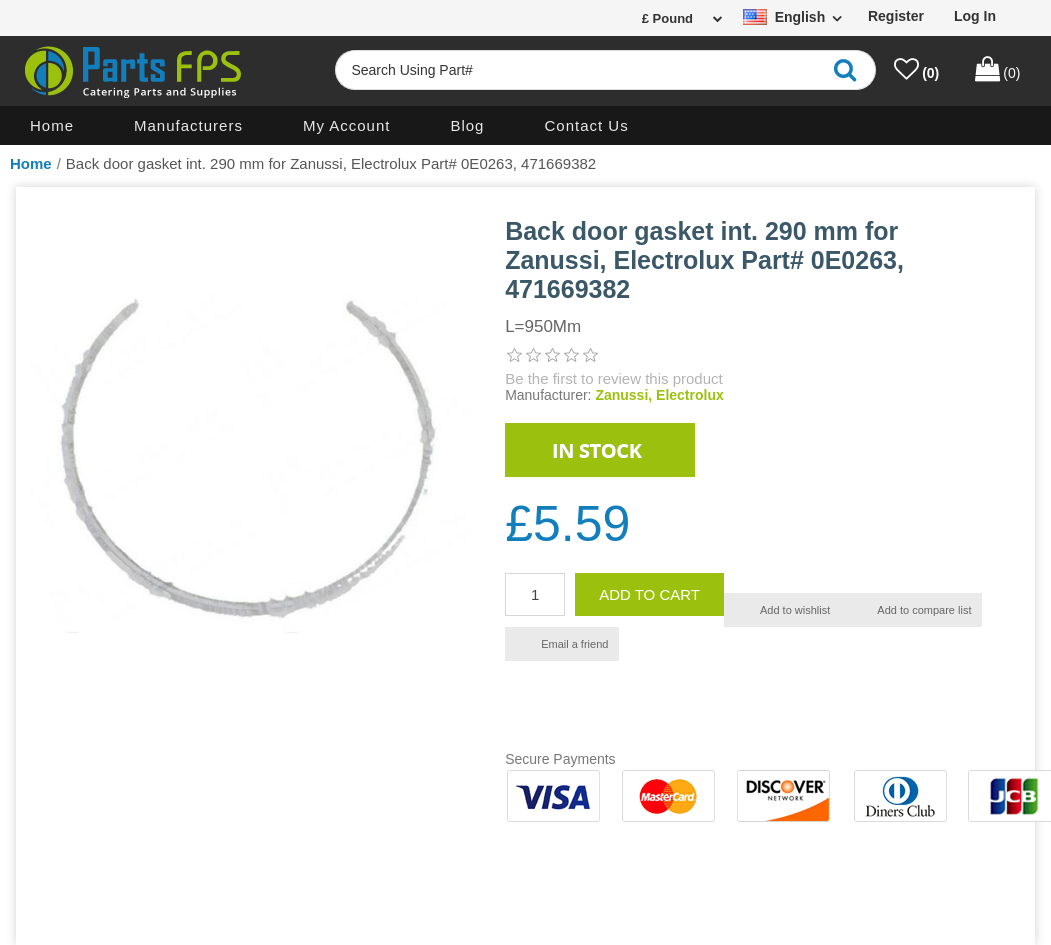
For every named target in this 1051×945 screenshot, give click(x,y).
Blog (467, 125)
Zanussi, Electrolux (659, 395)
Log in (975, 16)
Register (896, 16)
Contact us (586, 125)
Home (52, 125)
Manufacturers (188, 125)
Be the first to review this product (614, 378)
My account (347, 125)
